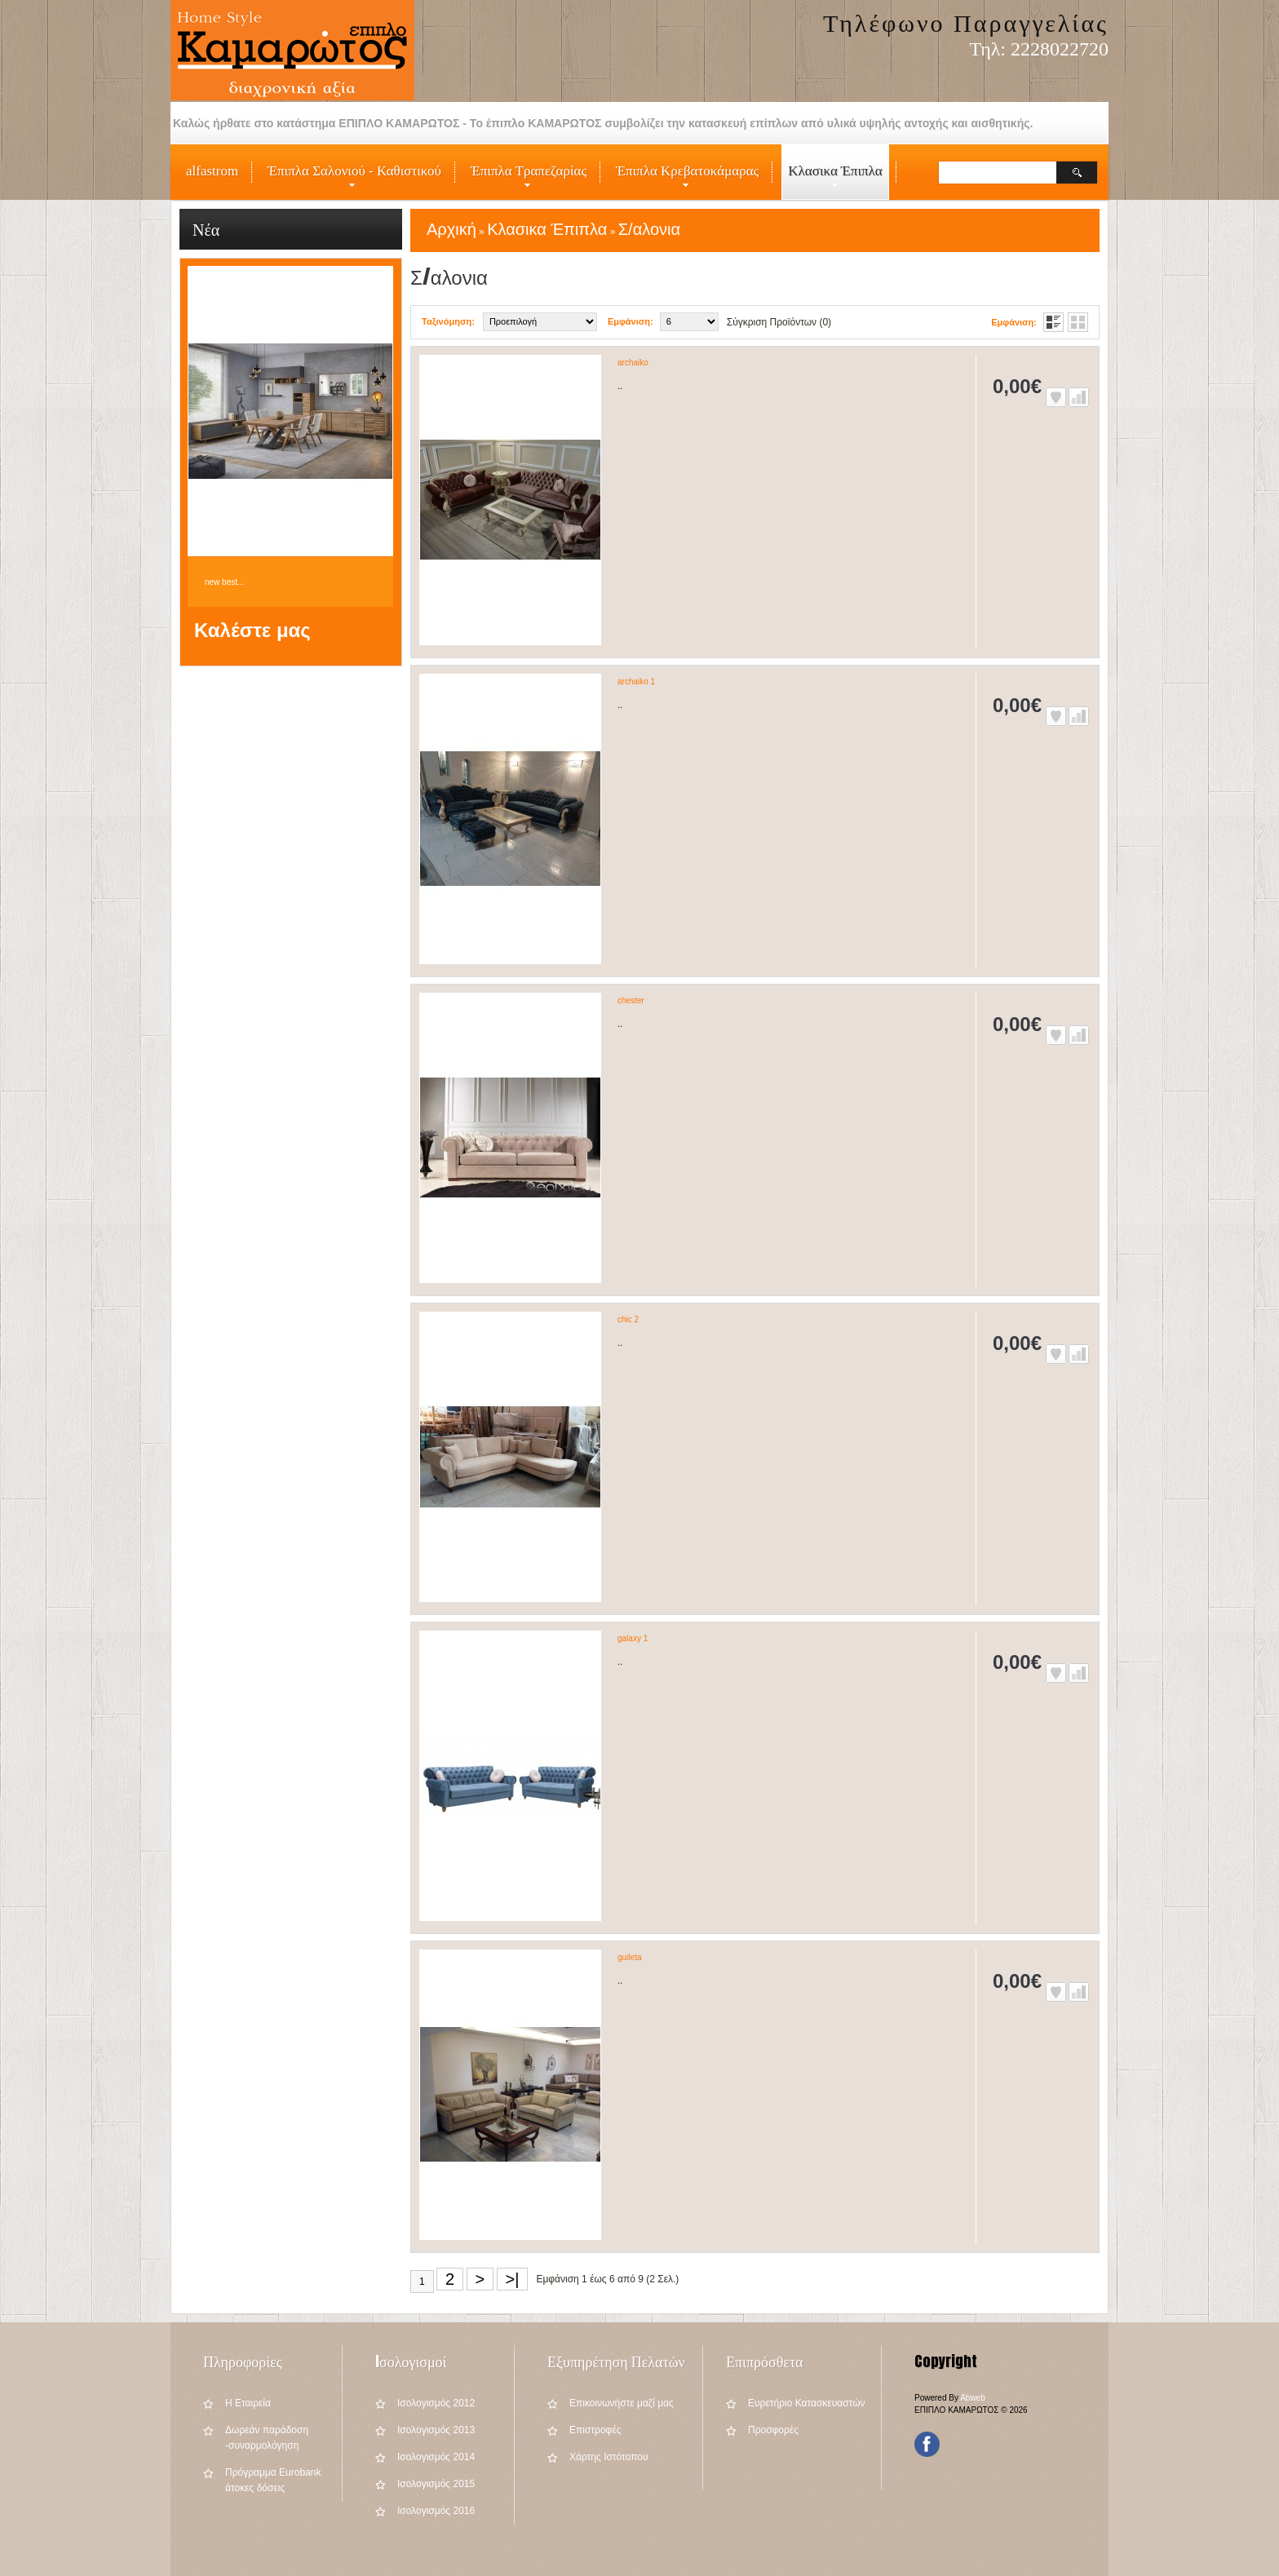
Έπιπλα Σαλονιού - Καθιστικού (351, 181)
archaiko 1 (636, 681)
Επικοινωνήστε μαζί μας (621, 2403)
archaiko (632, 362)
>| (513, 2279)
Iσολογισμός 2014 (436, 2457)
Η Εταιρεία (248, 2403)
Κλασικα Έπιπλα (831, 181)
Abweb (972, 2397)
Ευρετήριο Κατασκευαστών (806, 2403)
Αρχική (451, 229)
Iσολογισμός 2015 (436, 2484)
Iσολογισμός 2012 (436, 2403)
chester (630, 1000)
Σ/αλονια (649, 229)
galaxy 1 (632, 1638)
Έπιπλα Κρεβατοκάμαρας (684, 181)
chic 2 (628, 1319)
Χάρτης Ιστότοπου (608, 2457)
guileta (629, 1957)
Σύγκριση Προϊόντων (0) (779, 322)
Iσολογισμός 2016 (436, 2510)
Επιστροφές (595, 2430)
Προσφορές (773, 2430)
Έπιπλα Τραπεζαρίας (525, 181)
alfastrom (212, 171)
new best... (224, 582)
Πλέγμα (1078, 322)
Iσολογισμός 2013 (436, 2430)
